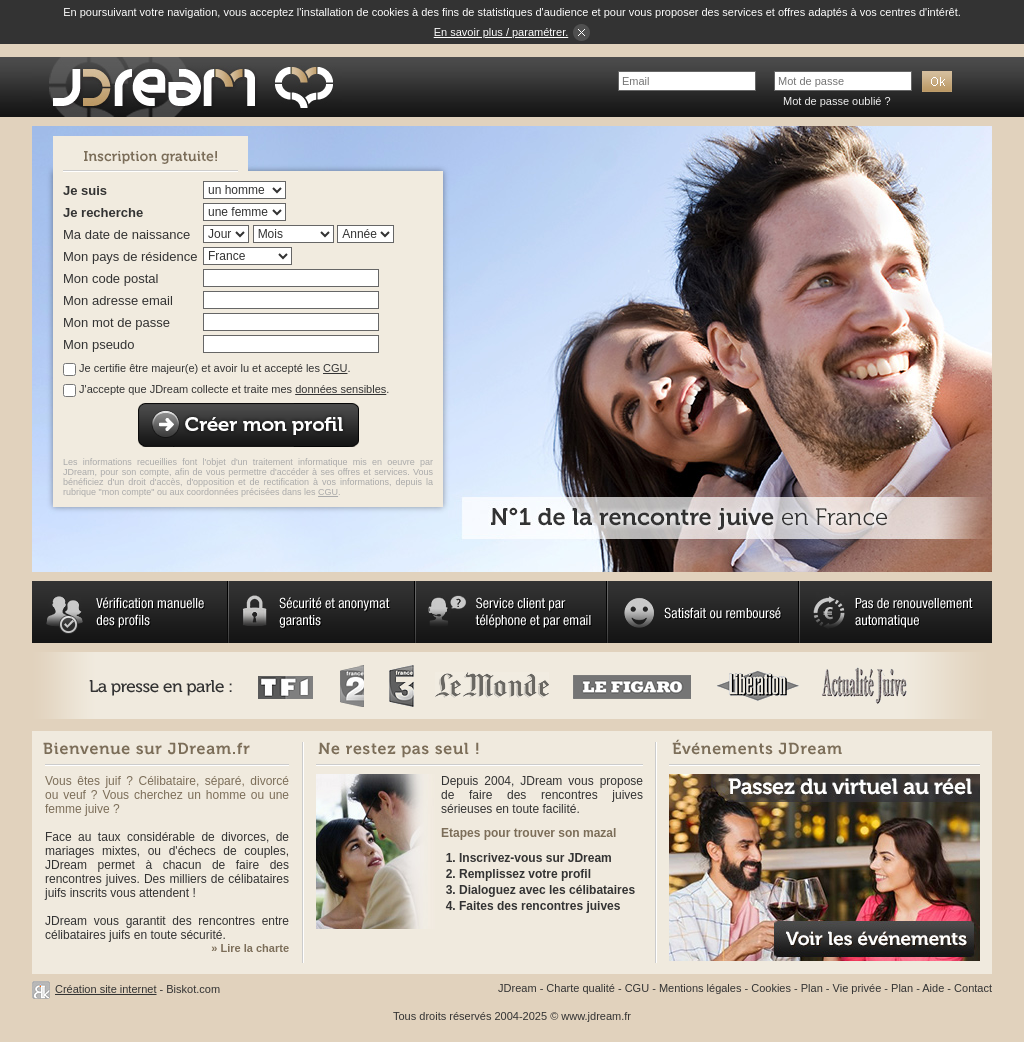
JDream (517, 988)
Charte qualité (580, 988)
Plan (812, 988)
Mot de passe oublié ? (837, 101)
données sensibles (340, 389)
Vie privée (857, 988)
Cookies (771, 988)
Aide (933, 988)
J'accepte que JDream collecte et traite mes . (234, 389)
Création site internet (106, 989)
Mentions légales (700, 988)
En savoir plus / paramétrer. (501, 32)
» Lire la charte (250, 948)
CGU (335, 368)
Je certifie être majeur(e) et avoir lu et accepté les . (214, 368)
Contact (973, 988)
